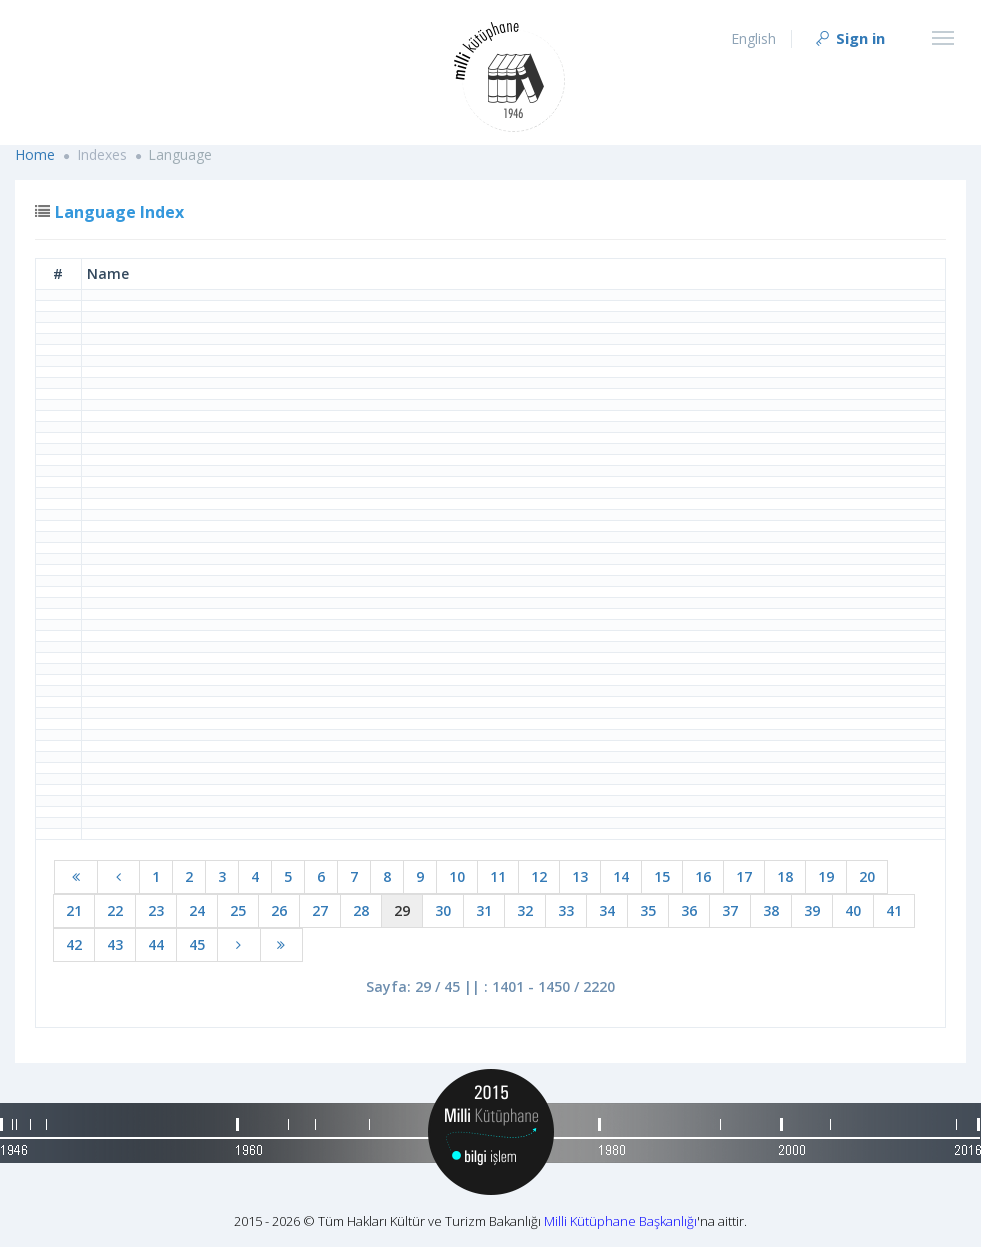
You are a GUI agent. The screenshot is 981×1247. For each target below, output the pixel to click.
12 (539, 876)
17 (744, 876)
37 (730, 910)
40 (853, 910)
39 (812, 910)
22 (115, 910)
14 (621, 876)
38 (771, 910)
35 (648, 910)
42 (74, 944)
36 (689, 910)
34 (607, 910)
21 (74, 910)
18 (785, 876)
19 (826, 876)
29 (402, 910)
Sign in (849, 38)
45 (197, 944)
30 (443, 910)
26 (279, 910)
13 (580, 876)
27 (320, 910)
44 (156, 944)
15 (662, 876)
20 (867, 876)
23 (156, 910)
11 (498, 876)
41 (894, 910)
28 (361, 910)
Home (35, 154)
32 (525, 910)
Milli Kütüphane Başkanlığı (620, 1221)
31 (484, 910)
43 (115, 944)
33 (566, 910)
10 (457, 876)
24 (197, 910)
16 (703, 876)
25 (238, 910)
